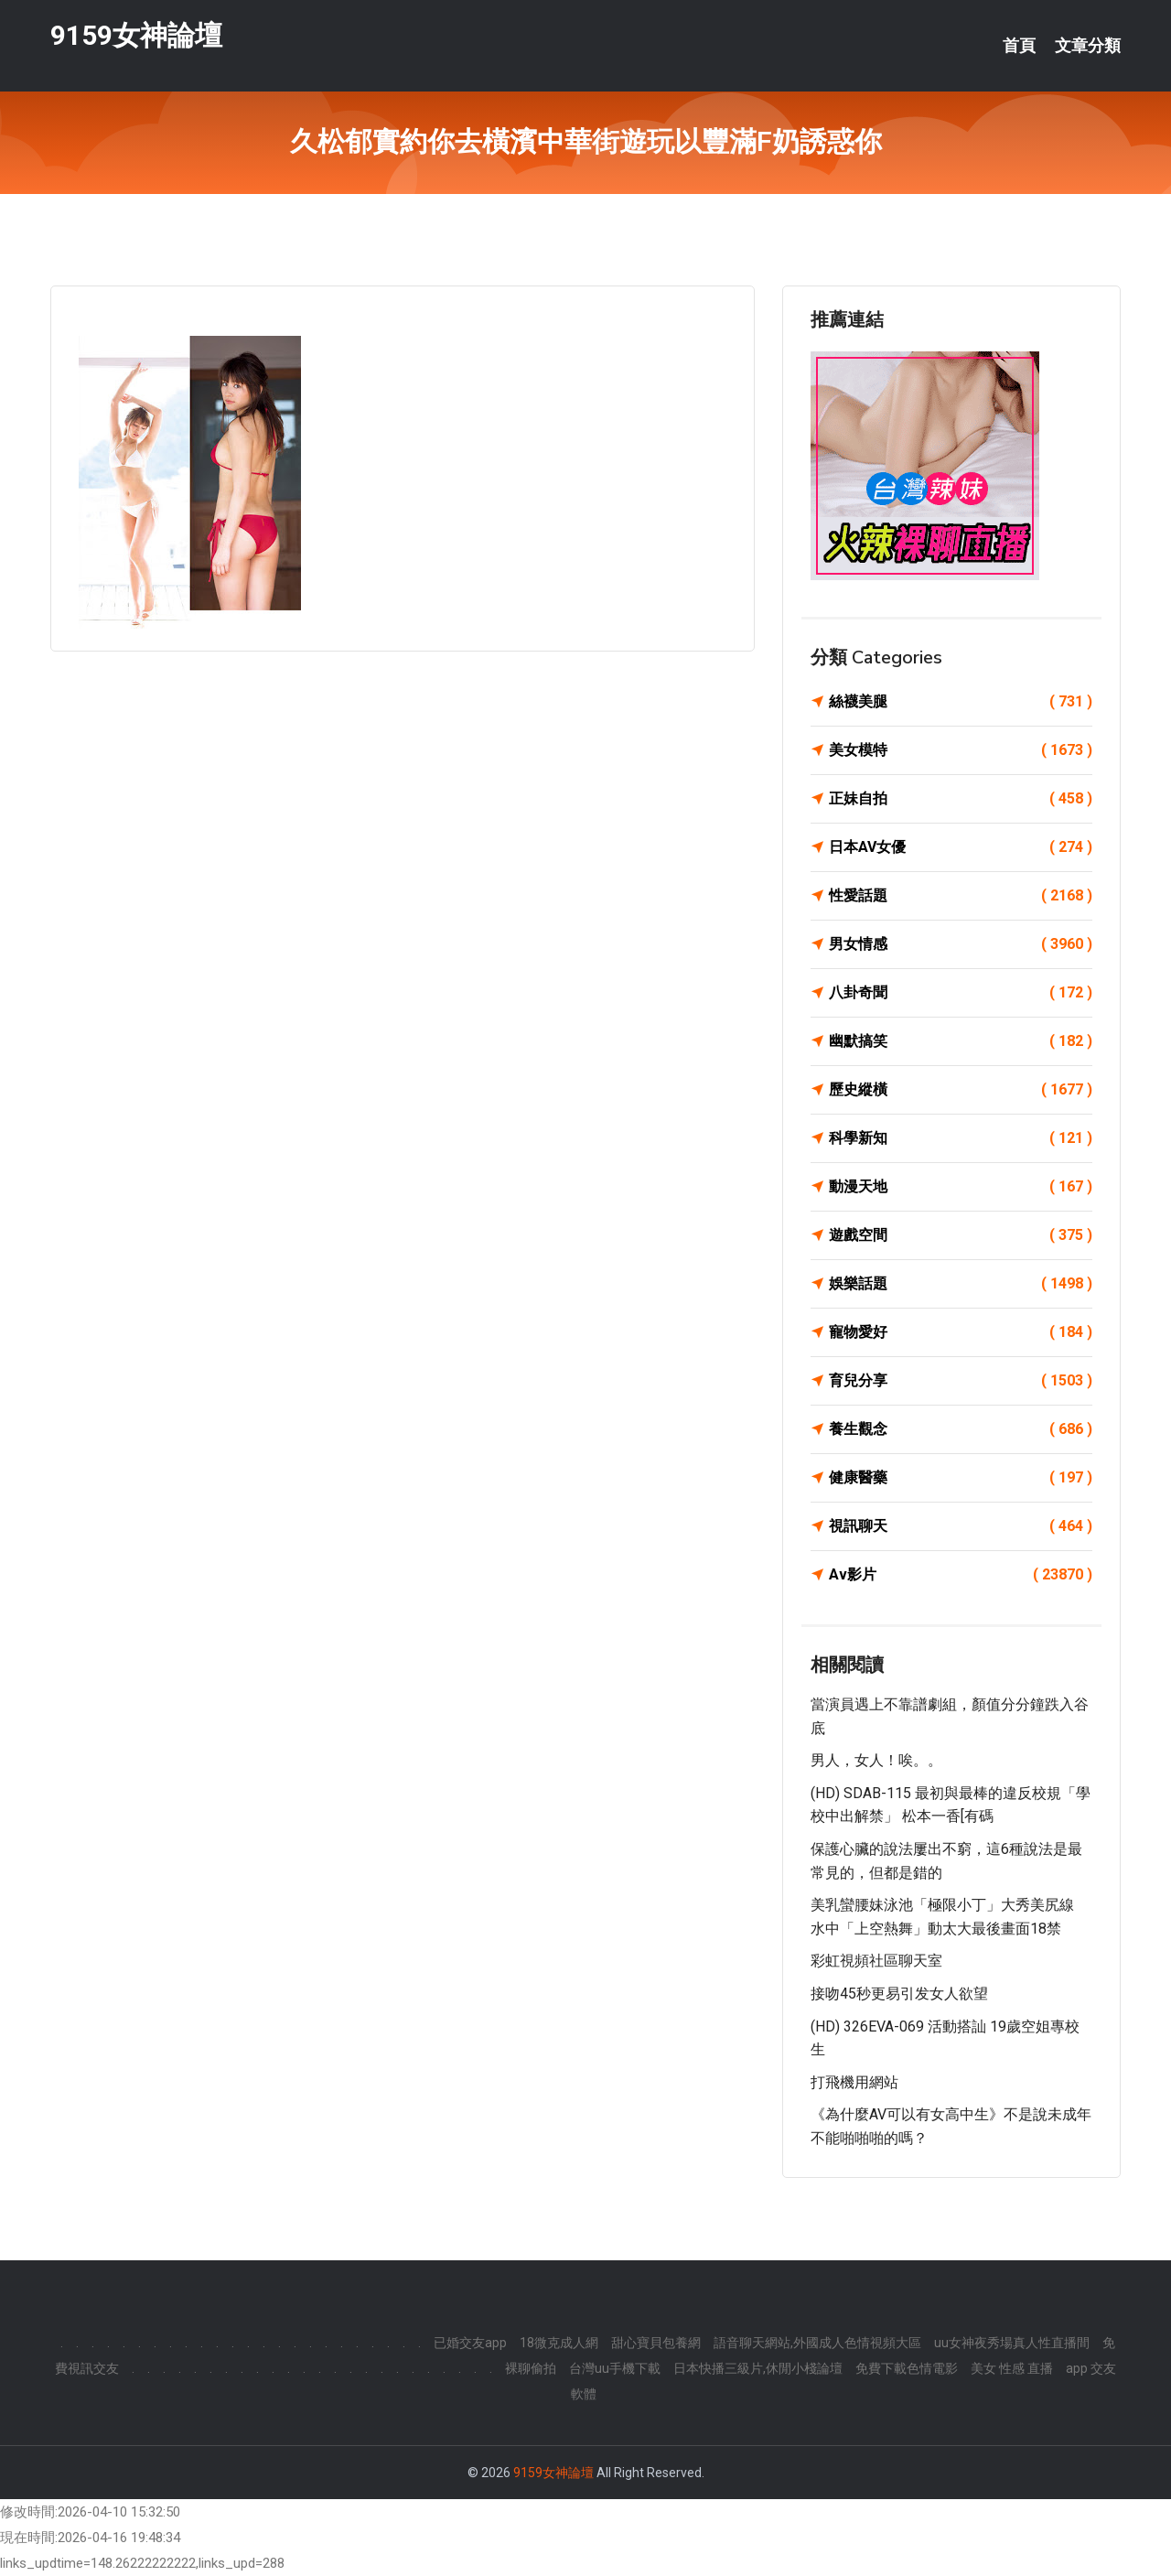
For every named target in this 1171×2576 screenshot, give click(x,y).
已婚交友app (470, 2342)
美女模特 (960, 750)
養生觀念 (960, 1429)
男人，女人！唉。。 (876, 1760)
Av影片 (960, 1575)
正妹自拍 (960, 799)
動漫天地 (960, 1187)
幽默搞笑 (960, 1041)
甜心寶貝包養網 (656, 2342)
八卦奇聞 (960, 993)
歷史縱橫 (960, 1090)
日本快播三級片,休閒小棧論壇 (758, 2368)
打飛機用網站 (854, 2082)
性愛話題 (960, 896)
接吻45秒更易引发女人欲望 (899, 1993)
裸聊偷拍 (530, 2368)
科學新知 (960, 1138)
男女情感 (960, 944)
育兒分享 (960, 1381)
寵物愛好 (960, 1332)
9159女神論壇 (136, 35)
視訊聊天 (960, 1526)
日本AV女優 (960, 847)
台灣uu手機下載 (615, 2368)
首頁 (1019, 46)
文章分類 (1088, 46)
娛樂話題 (960, 1284)
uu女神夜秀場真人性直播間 (1012, 2342)
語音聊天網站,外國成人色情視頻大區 (817, 2342)
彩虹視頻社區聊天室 (876, 1960)
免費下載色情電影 (906, 2368)
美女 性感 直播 (1012, 2368)
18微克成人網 (559, 2342)
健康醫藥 (960, 1478)
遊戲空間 (960, 1235)
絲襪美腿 (960, 702)
